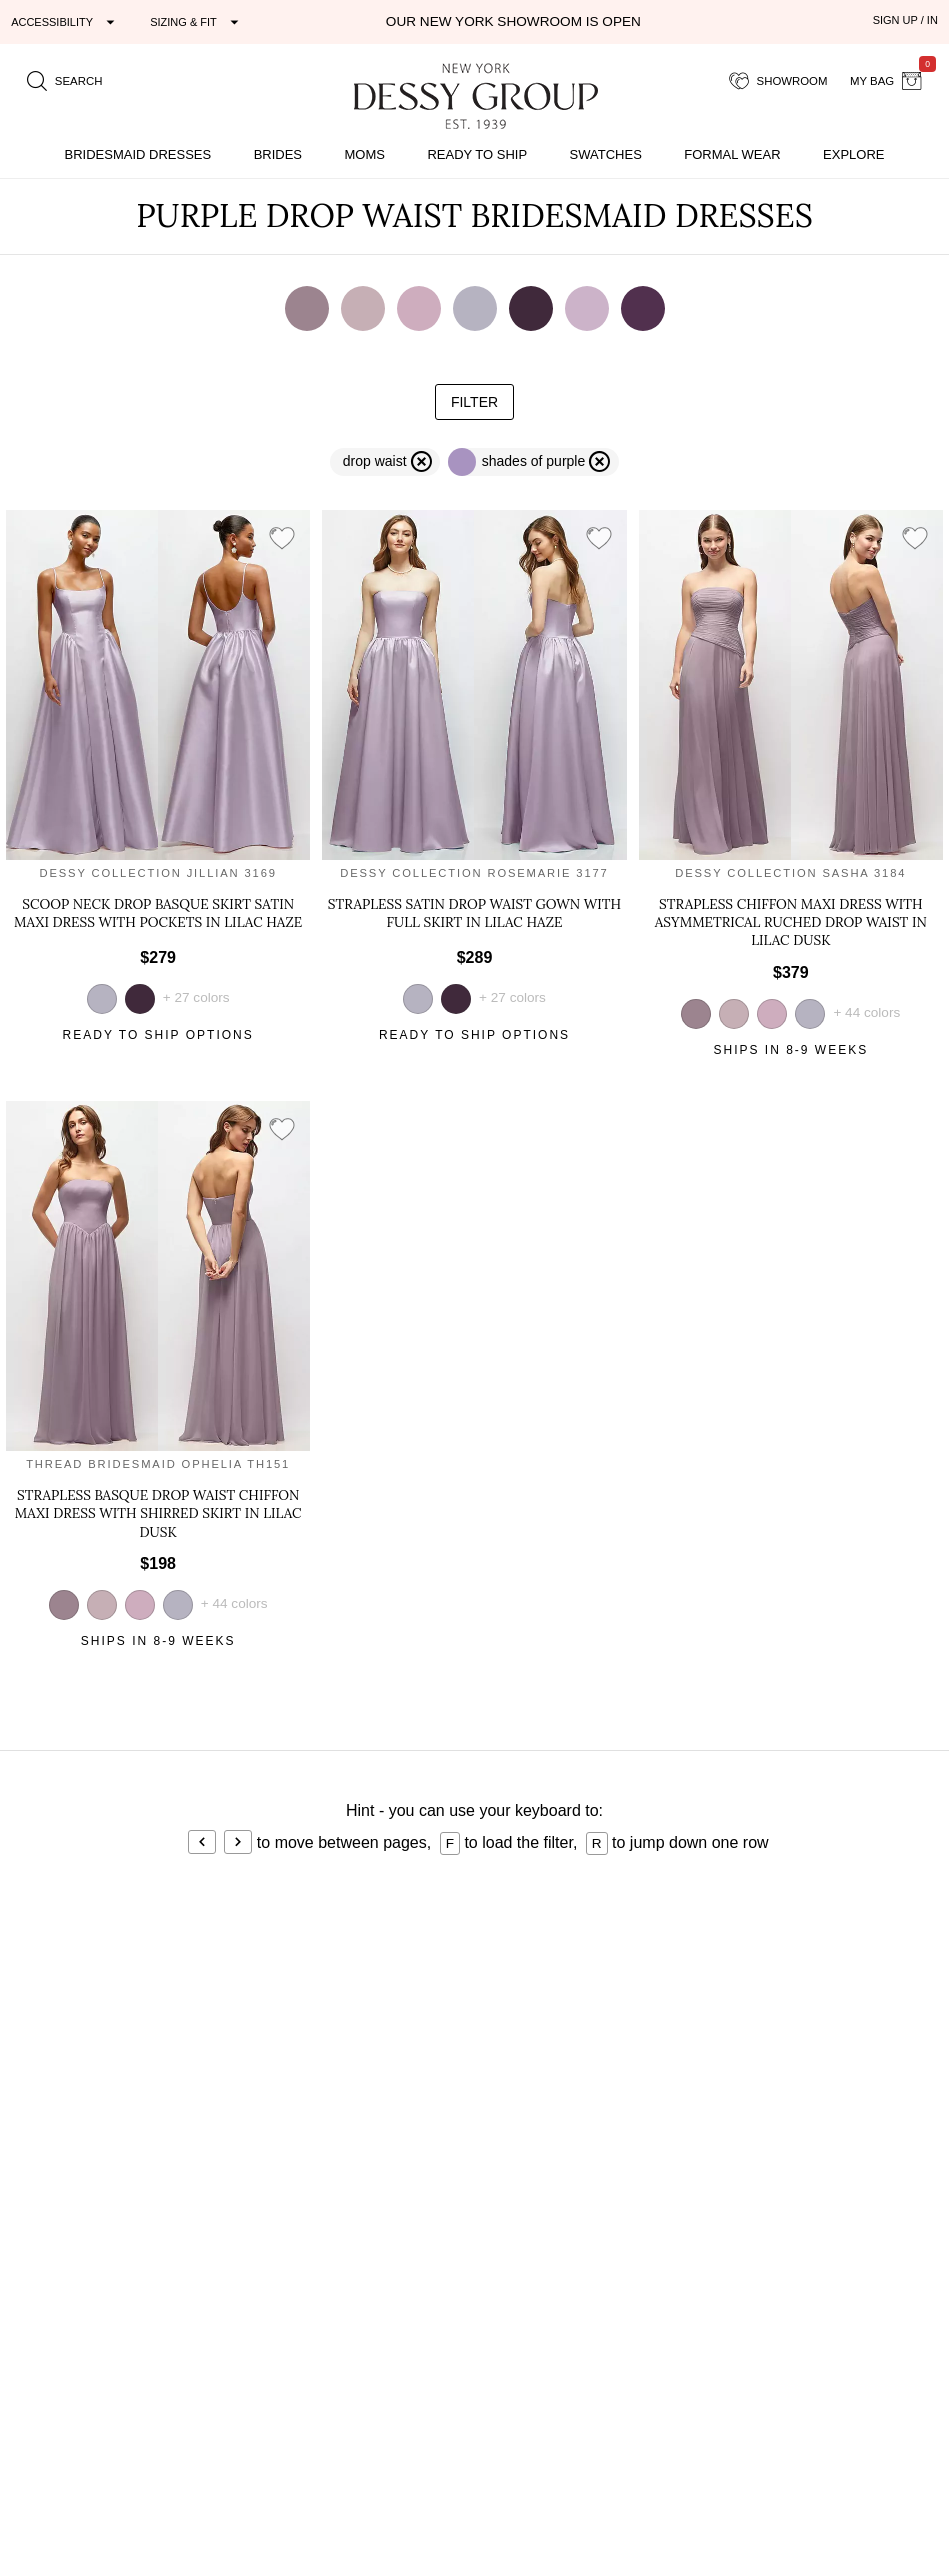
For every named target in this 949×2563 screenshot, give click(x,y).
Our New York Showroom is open (513, 21)
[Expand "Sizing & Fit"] (197, 22)
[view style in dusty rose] (734, 1014)
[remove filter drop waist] (385, 462)
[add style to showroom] (282, 539)
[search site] (65, 81)
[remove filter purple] (533, 462)
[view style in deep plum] (140, 999)
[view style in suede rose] (772, 1014)
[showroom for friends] (778, 81)
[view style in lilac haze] (810, 1014)
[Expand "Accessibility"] (65, 22)
